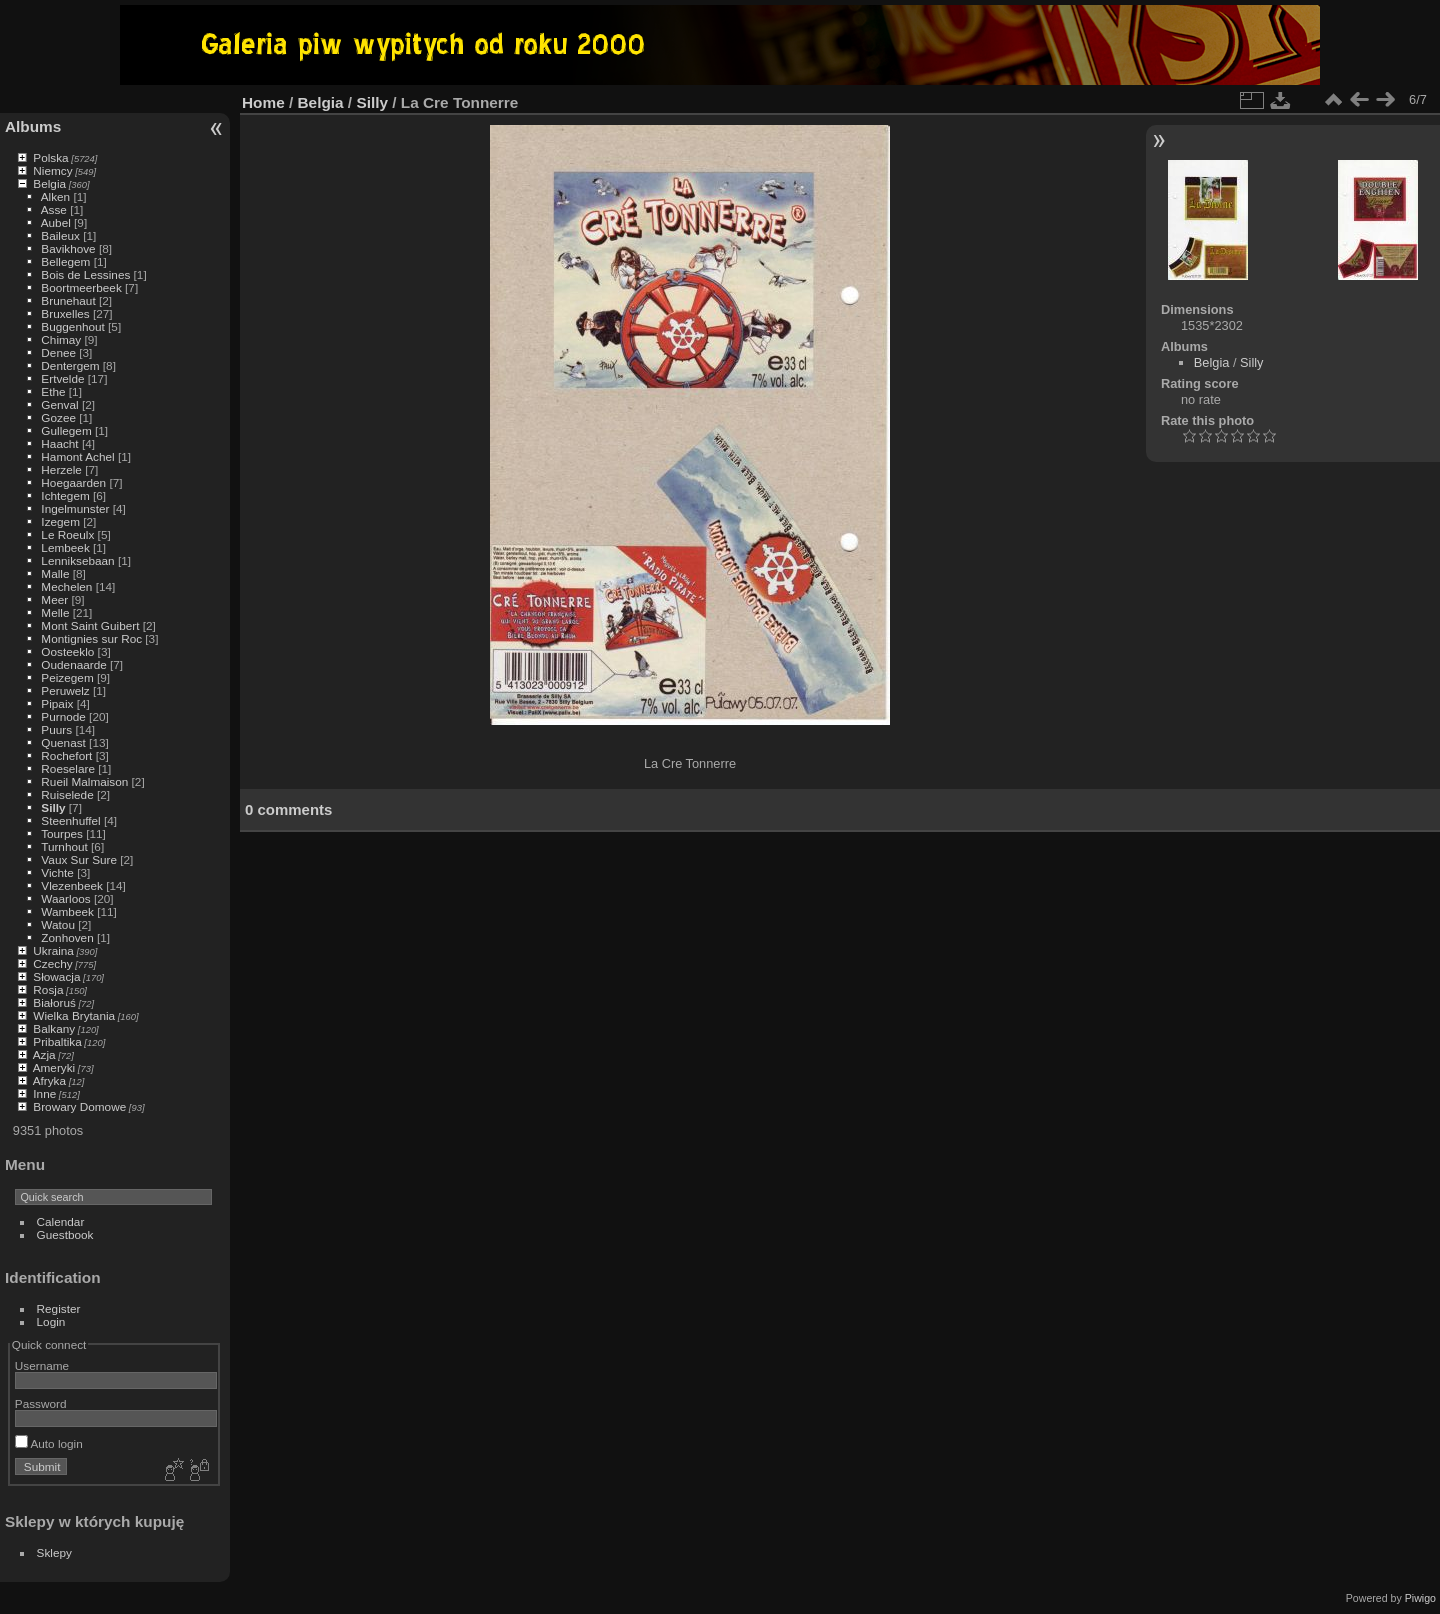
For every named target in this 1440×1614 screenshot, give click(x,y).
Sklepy (54, 1552)
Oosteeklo (67, 651)
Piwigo (1420, 1598)
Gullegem (66, 430)
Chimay (61, 339)
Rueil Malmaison (84, 781)
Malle (55, 573)
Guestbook (65, 1234)
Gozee (58, 417)
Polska (50, 157)
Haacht (59, 443)
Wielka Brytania (74, 1015)
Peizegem (67, 677)
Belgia (49, 183)
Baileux (60, 235)
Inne (44, 1093)
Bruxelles (65, 313)
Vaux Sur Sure (79, 859)
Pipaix (57, 703)
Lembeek (65, 547)
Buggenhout (72, 326)
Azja (44, 1054)
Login (51, 1321)
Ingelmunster (75, 508)
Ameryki (54, 1067)
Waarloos (65, 898)
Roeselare (68, 768)
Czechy (52, 963)
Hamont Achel (77, 456)
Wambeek (67, 911)
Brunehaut (68, 300)
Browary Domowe (79, 1106)
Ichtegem (65, 495)
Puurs (56, 729)
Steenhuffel (70, 820)
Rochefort (66, 755)
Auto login (49, 1443)
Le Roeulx (67, 534)
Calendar (61, 1221)
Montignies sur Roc (91, 638)
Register (59, 1308)
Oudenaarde (73, 664)
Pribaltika (57, 1041)
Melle (55, 612)
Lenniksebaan (77, 560)
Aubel (56, 222)
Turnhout (64, 846)
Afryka (49, 1080)
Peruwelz (65, 690)
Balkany (54, 1028)
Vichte (57, 872)
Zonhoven (67, 937)
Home (263, 102)
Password (41, 1403)
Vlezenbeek (72, 885)
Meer (54, 599)
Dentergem (70, 365)
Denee (58, 352)
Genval (59, 404)
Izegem (60, 521)
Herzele (61, 469)
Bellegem (65, 261)
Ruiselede (67, 794)
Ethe (53, 391)
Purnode (63, 716)
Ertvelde (62, 378)
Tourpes (62, 833)
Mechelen (66, 586)
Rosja (48, 989)
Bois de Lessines (85, 274)
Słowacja (56, 976)
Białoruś (54, 1002)
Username (42, 1365)
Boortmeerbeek (81, 287)
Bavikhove (68, 248)
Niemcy (52, 170)
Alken (55, 196)
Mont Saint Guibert (90, 625)
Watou (58, 924)
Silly (53, 807)
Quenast (63, 742)
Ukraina (53, 950)
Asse (54, 209)
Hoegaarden (73, 482)
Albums (33, 126)
